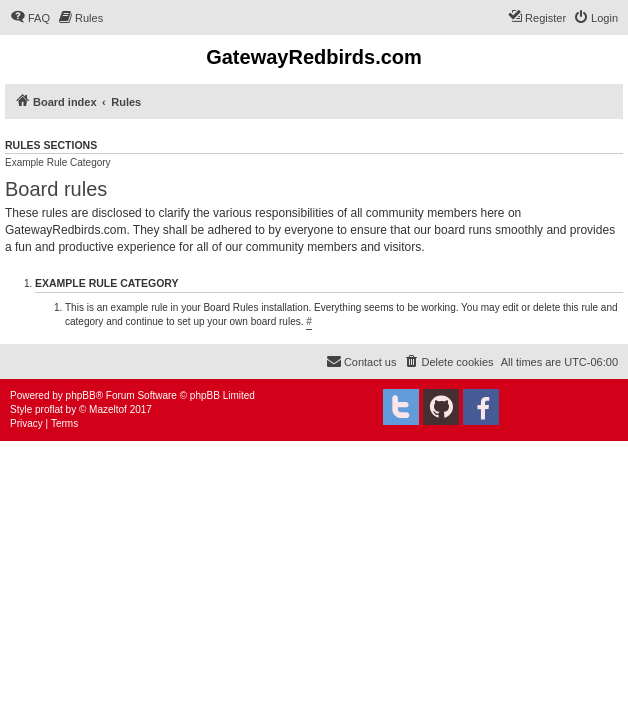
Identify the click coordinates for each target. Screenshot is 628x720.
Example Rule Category (58, 162)
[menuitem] (30, 18)
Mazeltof (108, 409)
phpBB (81, 395)
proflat (49, 409)
